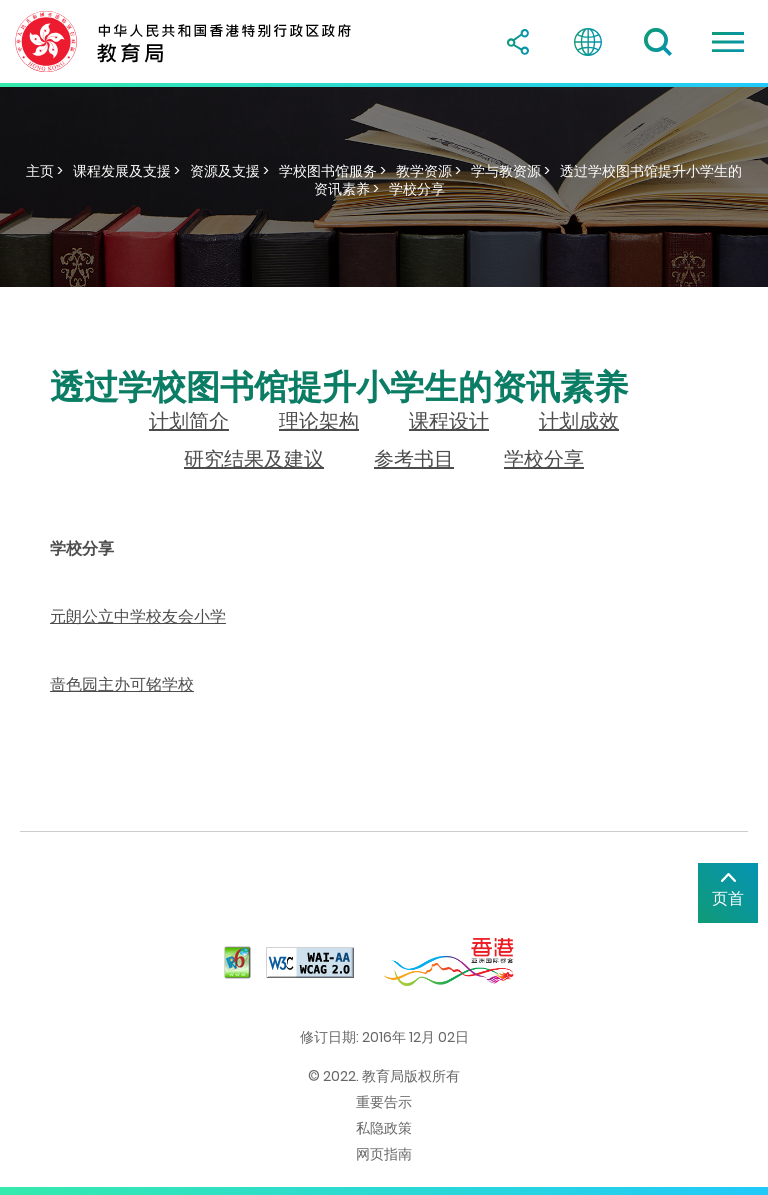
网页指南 (384, 1154)
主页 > (44, 171)
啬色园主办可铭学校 (122, 684)
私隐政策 (384, 1128)
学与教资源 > (510, 171)
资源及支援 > (229, 171)
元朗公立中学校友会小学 (138, 616)
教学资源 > (428, 171)
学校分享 (417, 189)
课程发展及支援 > (126, 171)
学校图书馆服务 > (332, 171)
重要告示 (384, 1102)
